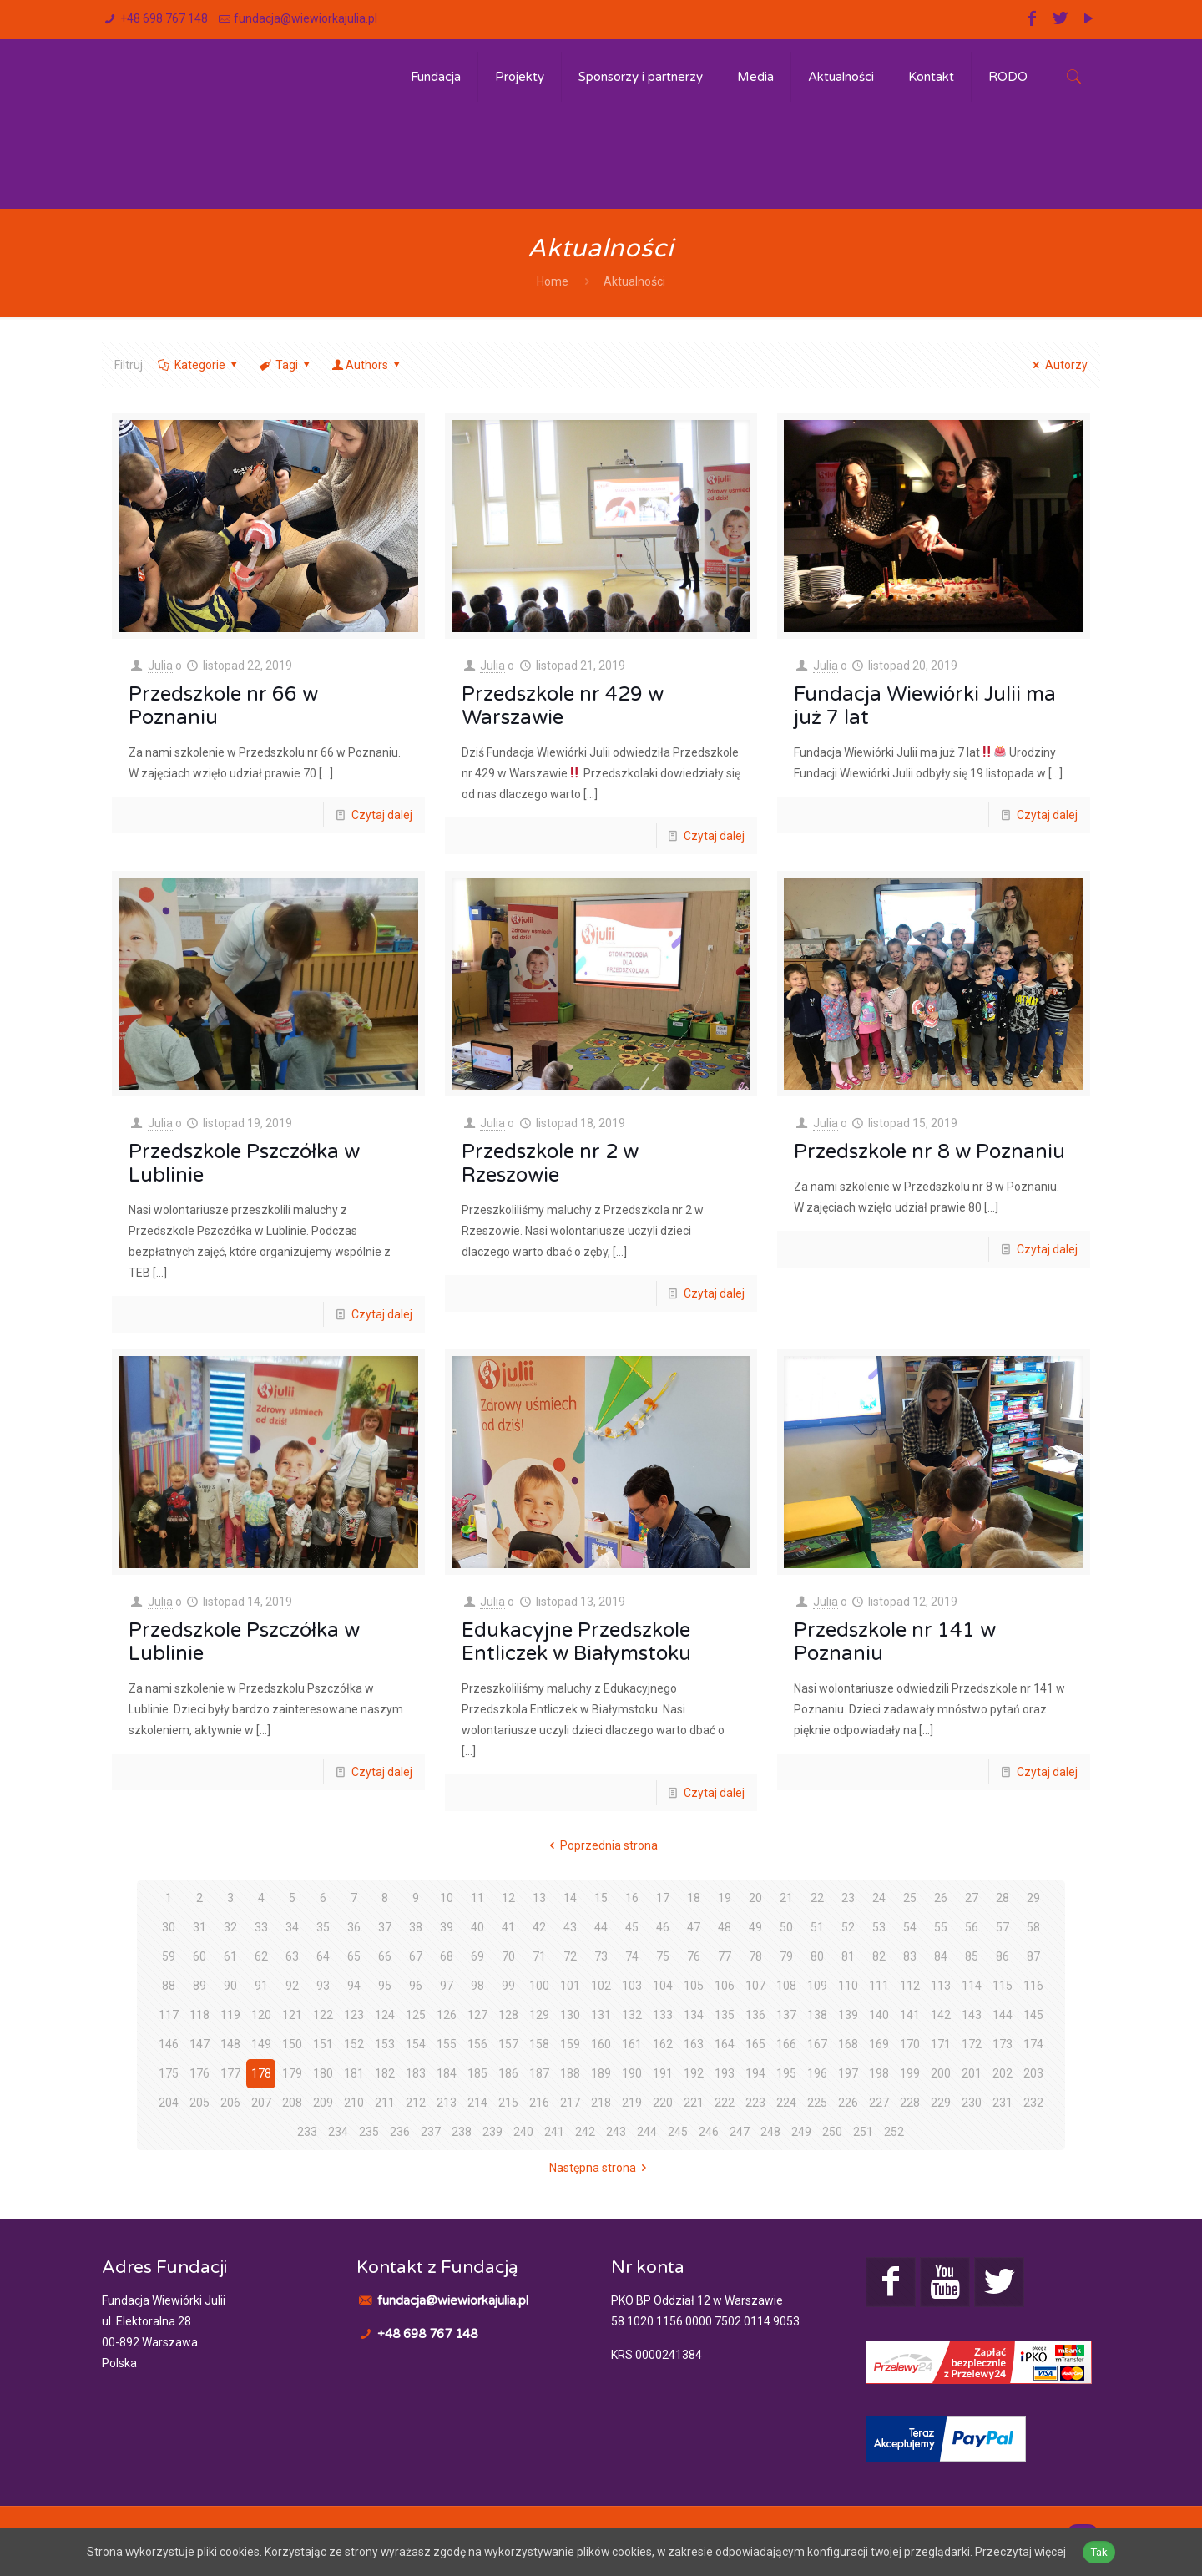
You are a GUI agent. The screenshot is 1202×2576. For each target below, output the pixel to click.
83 (910, 1956)
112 (910, 1985)
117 (169, 2015)
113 (941, 1985)
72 (570, 1956)
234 (338, 2131)
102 (601, 1985)
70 (508, 1956)
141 (910, 2015)
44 (601, 1927)
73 (601, 1956)
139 (848, 2015)
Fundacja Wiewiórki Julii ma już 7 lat (925, 706)
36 (354, 1927)
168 (848, 2044)
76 (693, 1956)
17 (662, 1898)
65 (354, 1956)
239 (492, 2131)
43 (570, 1927)
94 (354, 1985)
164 (725, 2044)
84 (940, 1956)
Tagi (285, 365)
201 (972, 2073)
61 (230, 1956)
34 (292, 1927)
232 (1033, 2102)
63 (292, 1956)
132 (632, 2015)
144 (1002, 2015)
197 (848, 2073)
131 (601, 2015)
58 (1033, 1927)
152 (354, 2044)
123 (354, 2015)
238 (462, 2131)
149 (261, 2044)
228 (910, 2102)
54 (910, 1927)
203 (1033, 2073)
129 (539, 2015)
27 (971, 1898)
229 (941, 2102)
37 (384, 1927)
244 (647, 2131)
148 (230, 2044)
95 (384, 1985)
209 (323, 2102)
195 (786, 2073)
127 (477, 2015)
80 (817, 1956)
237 (431, 2131)
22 (817, 1898)
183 (416, 2073)
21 (786, 1898)
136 (755, 2015)
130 (570, 2015)
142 (941, 2015)
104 (663, 1985)
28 (1002, 1898)
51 (817, 1927)
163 (694, 2044)
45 (632, 1927)
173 (1002, 2044)
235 (369, 2131)
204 (169, 2102)
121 (292, 2015)
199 (910, 2073)
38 (415, 1927)
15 (601, 1898)
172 (972, 2044)
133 (663, 2015)
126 (447, 2015)
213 (447, 2102)
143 (972, 2015)
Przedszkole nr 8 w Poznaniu (929, 1152)
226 (848, 2102)
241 (554, 2131)
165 (755, 2044)
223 (755, 2102)
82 (879, 1956)
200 (941, 2073)
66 (384, 1956)
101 (570, 1985)
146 (169, 2044)
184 (447, 2073)
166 (786, 2044)
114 (972, 1985)
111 (879, 1985)
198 (879, 2073)
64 (323, 1956)
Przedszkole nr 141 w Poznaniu (895, 1642)
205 (199, 2102)
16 (632, 1898)
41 (508, 1927)
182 (385, 2073)
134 (694, 2015)
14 (570, 1898)
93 (323, 1985)
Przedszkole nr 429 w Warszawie (563, 706)
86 (1002, 1956)
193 (725, 2073)
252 (894, 2131)
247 (740, 2131)
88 (168, 1985)
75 (662, 1956)
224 (786, 2102)
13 (539, 1898)
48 (724, 1927)
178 (261, 2073)
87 (1033, 1956)
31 (199, 1927)
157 (508, 2044)
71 (539, 1956)
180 (323, 2073)
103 (632, 1985)
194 (755, 2073)
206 (230, 2102)
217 (570, 2102)
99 (508, 1985)
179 (292, 2073)
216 (539, 2102)
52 (848, 1927)
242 (585, 2131)
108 (786, 1985)
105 (694, 1985)
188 (570, 2073)
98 (477, 1985)
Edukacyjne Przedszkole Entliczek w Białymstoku (576, 1642)
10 (446, 1898)
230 (972, 2102)
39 (446, 1927)
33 (261, 1927)
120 (261, 2015)
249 (801, 2131)
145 (1033, 2015)
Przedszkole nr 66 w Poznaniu (223, 706)
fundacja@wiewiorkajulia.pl (305, 18)
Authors (367, 365)
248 (770, 2131)
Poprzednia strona (601, 1845)
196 (817, 2073)
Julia (160, 665)
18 (693, 1898)
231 (1002, 2102)
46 (662, 1927)
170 (910, 2044)
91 (261, 1985)
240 (523, 2131)
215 (508, 2102)
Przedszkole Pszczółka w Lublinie (244, 1163)
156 (477, 2044)
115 (1002, 1985)
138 (817, 2015)
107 (755, 1985)
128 (508, 2015)
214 (477, 2102)
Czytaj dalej (381, 815)
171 (941, 2044)
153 (385, 2044)
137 (786, 2015)
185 (477, 2073)
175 (169, 2073)
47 (693, 1927)
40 (477, 1927)
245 (678, 2131)
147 (199, 2044)
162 (663, 2044)
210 (354, 2102)
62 (261, 1956)
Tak (1103, 2552)
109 (817, 1985)
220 (663, 2102)
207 (261, 2102)
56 (971, 1927)
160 (601, 2044)
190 (632, 2073)
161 (632, 2044)
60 (199, 1956)
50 (786, 1927)
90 (230, 1985)
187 (539, 2073)
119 (230, 2015)
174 (1033, 2044)
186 (508, 2073)
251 (863, 2131)
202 (1002, 2073)
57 (1002, 1927)
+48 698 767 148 (164, 18)
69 (477, 1956)
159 (570, 2044)
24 (879, 1898)
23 (848, 1898)
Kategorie (198, 365)
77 (724, 1956)
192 (694, 2073)
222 (725, 2102)
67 (415, 1956)
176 (199, 2073)
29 (1033, 1898)
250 (832, 2131)
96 (415, 1985)
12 (508, 1898)
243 (616, 2131)
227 (879, 2102)
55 (940, 1927)
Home (552, 281)
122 (323, 2015)
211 (385, 2102)
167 (817, 2044)
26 (940, 1898)
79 (786, 1956)
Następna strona (601, 2167)
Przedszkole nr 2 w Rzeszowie (550, 1163)
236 (400, 2131)
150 (292, 2044)
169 (879, 2044)
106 (725, 1985)
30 (168, 1927)
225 (817, 2102)
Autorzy (1058, 365)
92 (292, 1985)
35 (323, 1927)
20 (755, 1898)
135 (725, 2015)
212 (416, 2102)
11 (477, 1898)
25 (910, 1898)
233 (307, 2131)
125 (416, 2015)
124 (385, 2015)
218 (601, 2102)
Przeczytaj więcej (1024, 2551)
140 (879, 2015)
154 (416, 2044)
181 (354, 2073)
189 (601, 2073)
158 (539, 2044)
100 (539, 1985)
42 (539, 1927)
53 (879, 1927)
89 (199, 1985)
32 (230, 1927)
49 (755, 1927)
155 (447, 2044)
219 (632, 2102)
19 (724, 1898)
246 (709, 2131)
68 (446, 1956)
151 (323, 2044)
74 (632, 1956)
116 (1033, 1985)
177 (230, 2073)
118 (199, 2015)
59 (168, 1956)
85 (971, 1956)
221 (694, 2102)
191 (663, 2073)
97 (446, 1985)
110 (848, 1985)
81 (848, 1956)
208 (292, 2102)
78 (755, 1956)
